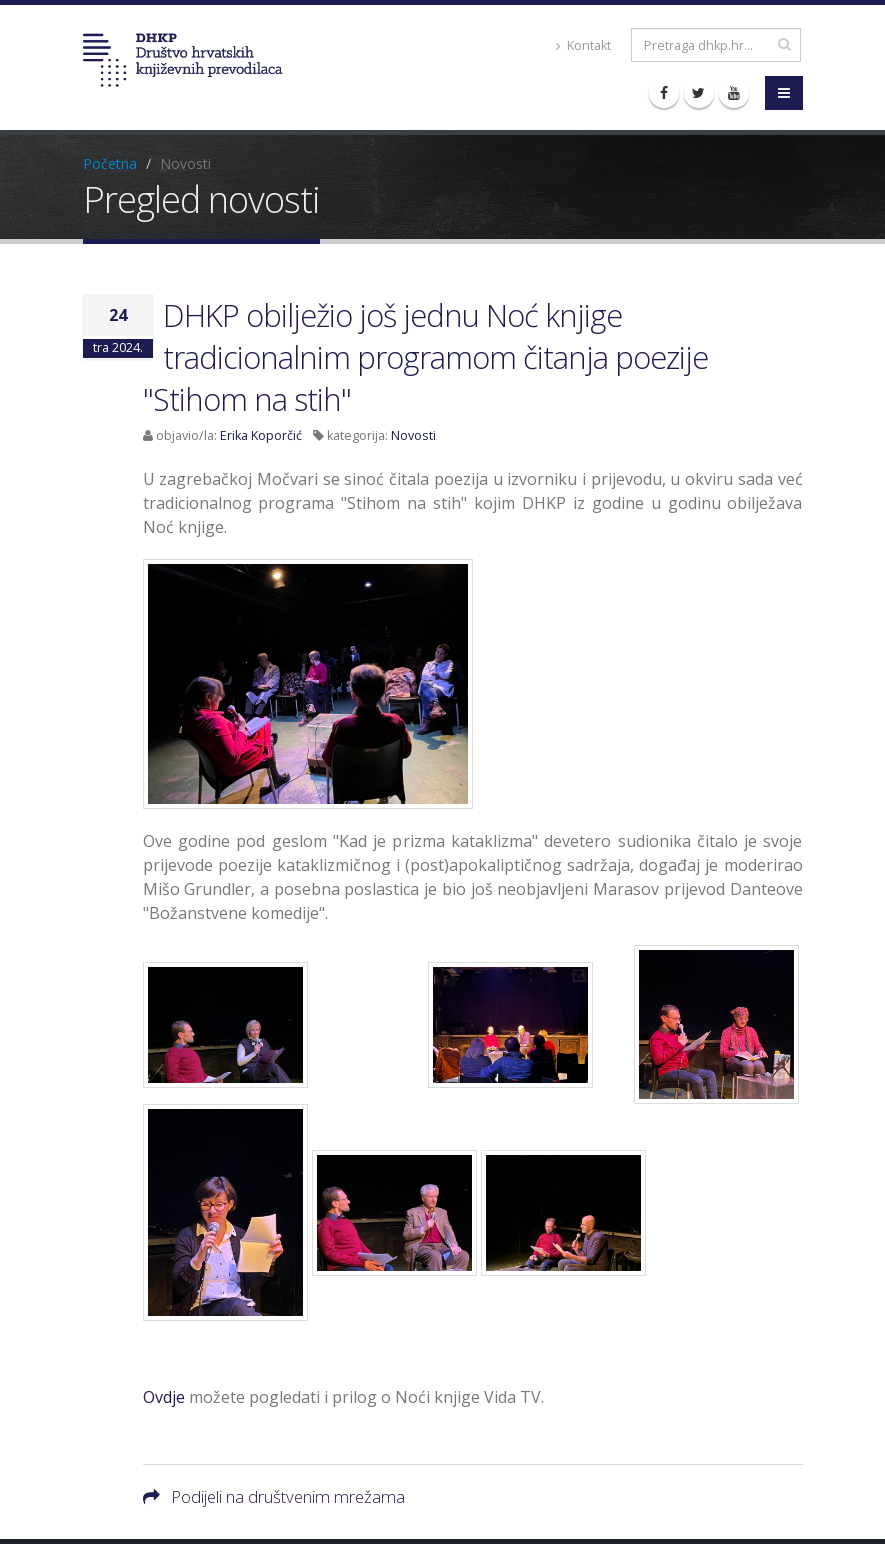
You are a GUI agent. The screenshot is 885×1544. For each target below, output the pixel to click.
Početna (110, 163)
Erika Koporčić (261, 435)
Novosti (413, 435)
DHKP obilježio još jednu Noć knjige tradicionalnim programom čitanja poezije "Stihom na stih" (425, 357)
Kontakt (583, 45)
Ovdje (164, 1397)
